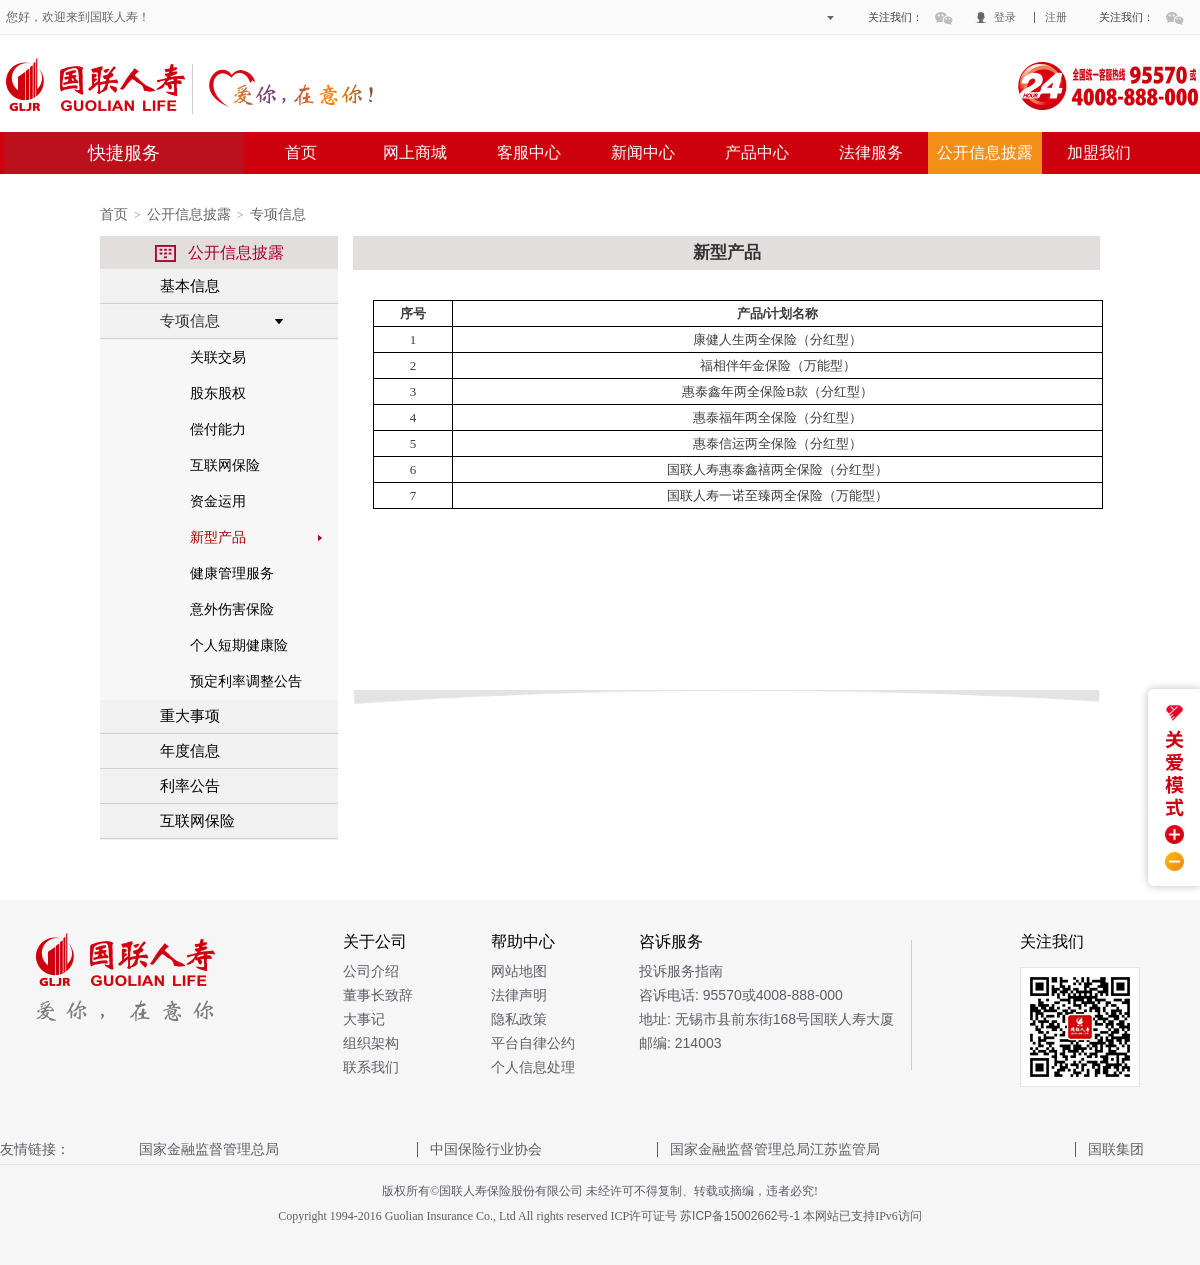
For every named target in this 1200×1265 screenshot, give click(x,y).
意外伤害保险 (232, 609)
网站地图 (519, 971)
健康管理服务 (232, 573)
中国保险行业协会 (486, 1149)
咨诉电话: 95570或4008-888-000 (741, 995)
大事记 (364, 1019)
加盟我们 (1099, 152)
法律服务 (871, 152)
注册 (1056, 17)
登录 (1005, 17)
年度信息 (190, 750)
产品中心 (757, 152)
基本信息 (190, 285)
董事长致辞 (378, 995)
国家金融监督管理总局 (209, 1149)
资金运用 (218, 501)
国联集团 (1116, 1149)
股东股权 (218, 393)
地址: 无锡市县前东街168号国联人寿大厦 (766, 1019)
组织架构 (371, 1043)
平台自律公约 (533, 1043)
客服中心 (529, 152)
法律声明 (519, 995)
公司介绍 (371, 971)
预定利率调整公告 (246, 681)
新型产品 (218, 537)
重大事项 (190, 715)
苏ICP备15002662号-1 (740, 1216)
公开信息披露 (985, 152)
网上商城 (415, 152)
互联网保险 (225, 465)
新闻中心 (643, 152)
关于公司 (375, 941)
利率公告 (190, 785)
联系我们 (371, 1067)
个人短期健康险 (239, 645)
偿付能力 (218, 429)
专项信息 (278, 214)
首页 (301, 152)
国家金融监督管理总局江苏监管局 (775, 1149)
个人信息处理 (533, 1067)
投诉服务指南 (681, 971)
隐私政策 (519, 1019)
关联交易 (218, 357)
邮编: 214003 (680, 1043)
